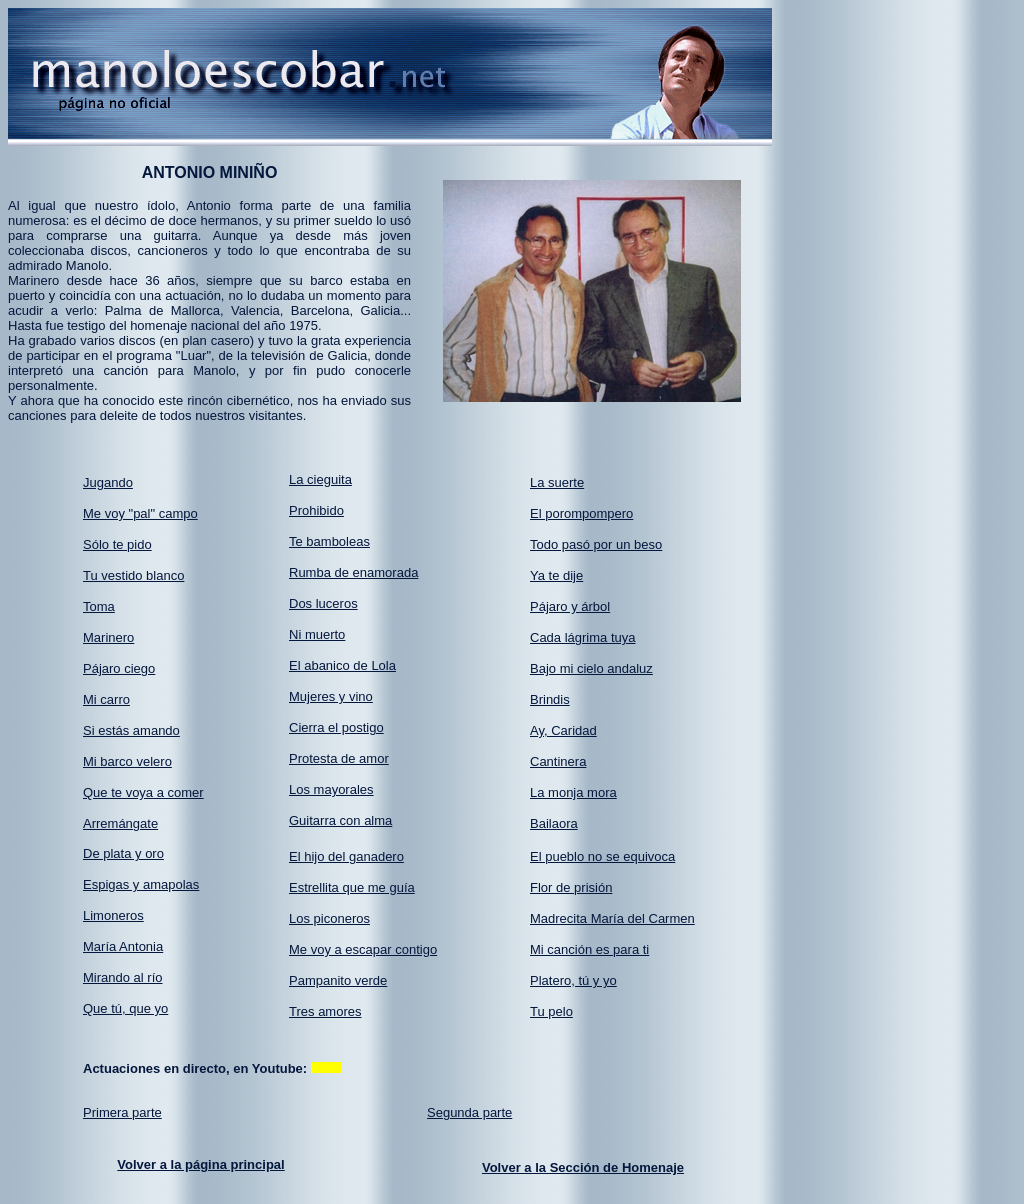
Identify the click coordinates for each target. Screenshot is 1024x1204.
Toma (99, 606)
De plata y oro (123, 853)
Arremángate (120, 823)
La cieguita (320, 479)
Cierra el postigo (336, 727)
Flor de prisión (571, 887)
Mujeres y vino (331, 696)
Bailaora (554, 823)
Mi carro (106, 699)
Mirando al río (122, 977)
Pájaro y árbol (570, 606)
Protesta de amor (339, 758)
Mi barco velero (127, 761)
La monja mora (573, 792)
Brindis (550, 699)
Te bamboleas (329, 541)
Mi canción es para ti (589, 949)
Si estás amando (131, 730)
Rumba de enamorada (353, 572)
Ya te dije (556, 575)
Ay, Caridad (563, 730)
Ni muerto (317, 634)
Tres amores (325, 1011)
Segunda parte (469, 1112)
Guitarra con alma (340, 820)
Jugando (108, 482)
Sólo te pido (117, 544)
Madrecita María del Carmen (612, 918)
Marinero (108, 637)
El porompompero (581, 513)
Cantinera (558, 761)
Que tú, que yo (125, 1008)
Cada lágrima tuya (583, 637)
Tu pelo (551, 1011)
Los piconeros (329, 918)
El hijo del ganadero (346, 856)
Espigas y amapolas (141, 884)
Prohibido (316, 510)
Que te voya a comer (143, 792)
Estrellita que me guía (352, 887)
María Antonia (123, 946)
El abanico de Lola (342, 665)
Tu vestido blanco (133, 575)
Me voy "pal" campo (140, 513)
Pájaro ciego (119, 668)
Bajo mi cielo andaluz (591, 668)
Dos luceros (323, 603)
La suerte (557, 482)
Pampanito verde (338, 980)
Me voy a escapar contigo (363, 949)
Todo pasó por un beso (596, 544)
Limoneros (113, 915)
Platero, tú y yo (573, 980)
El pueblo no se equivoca (602, 856)
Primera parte (122, 1112)
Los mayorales (331, 789)
